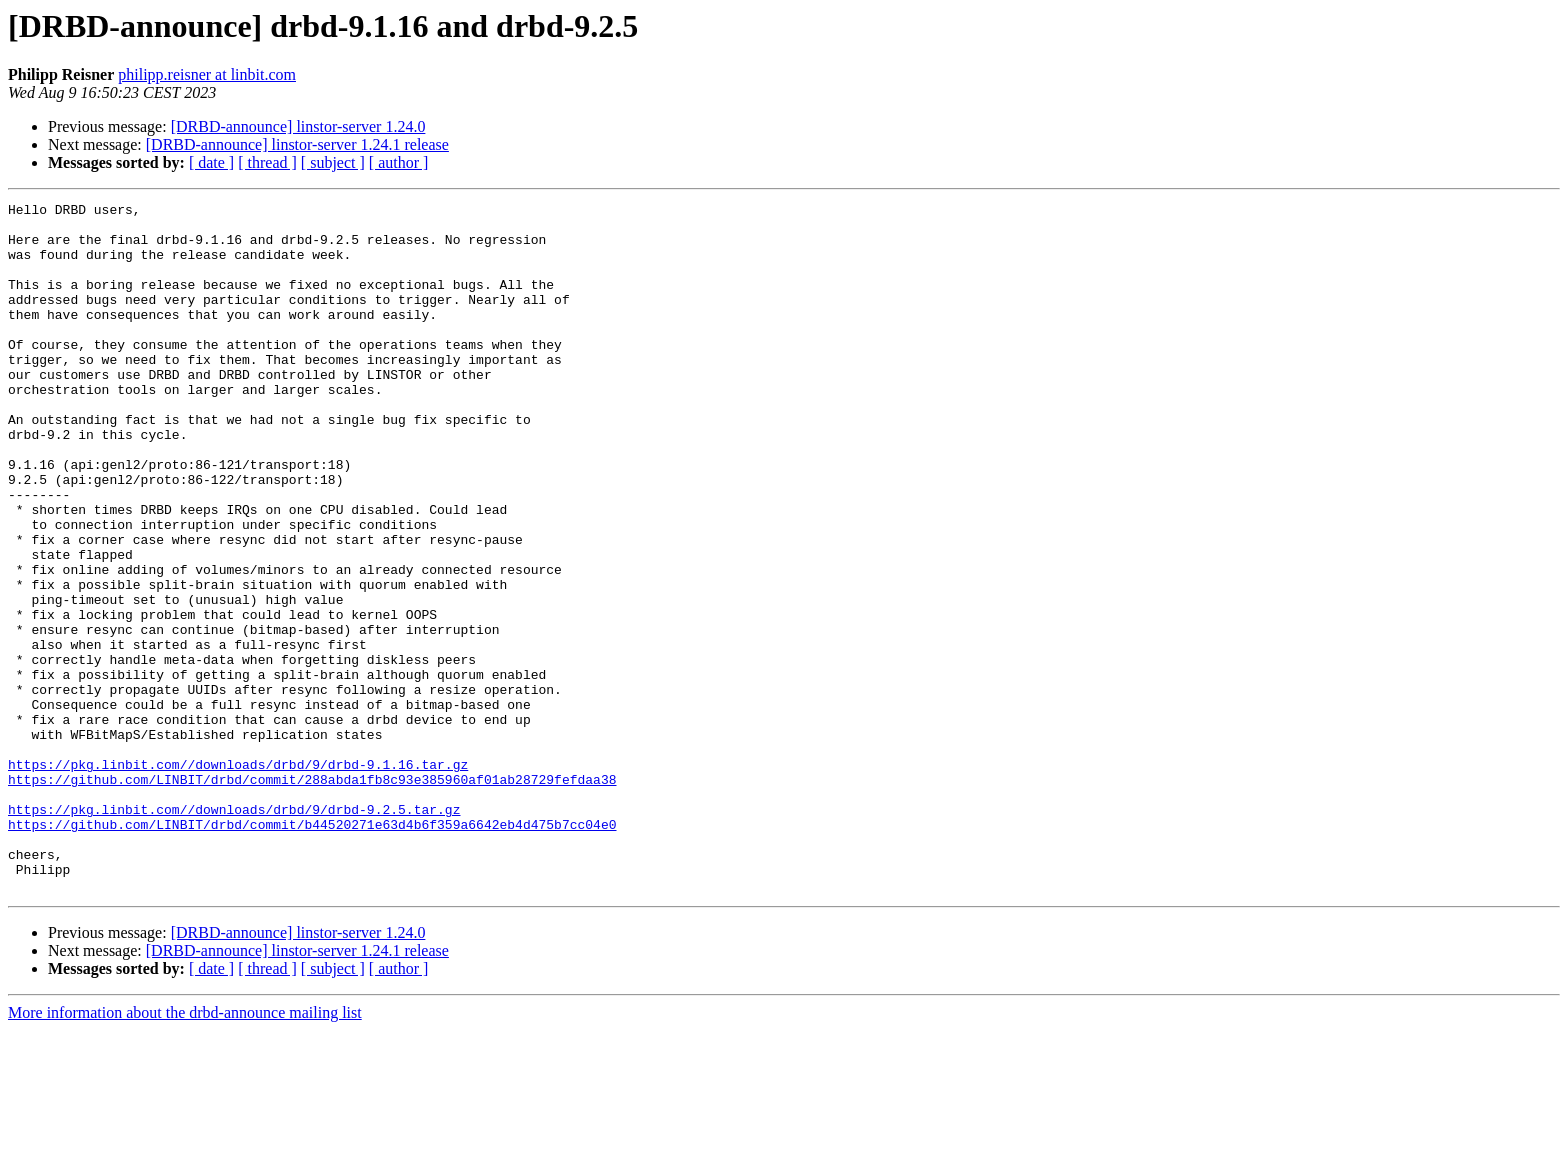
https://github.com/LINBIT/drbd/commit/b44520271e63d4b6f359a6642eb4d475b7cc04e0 (312, 950)
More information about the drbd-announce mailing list (185, 1150)
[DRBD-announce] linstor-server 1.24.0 (298, 126)
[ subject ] (333, 162)
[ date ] (211, 162)
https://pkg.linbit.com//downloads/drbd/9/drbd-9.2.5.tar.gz (234, 932)
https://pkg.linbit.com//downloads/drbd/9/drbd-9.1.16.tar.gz (238, 878)
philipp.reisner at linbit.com (207, 74)
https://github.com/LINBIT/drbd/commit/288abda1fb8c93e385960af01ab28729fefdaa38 (312, 896)
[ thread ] (267, 162)
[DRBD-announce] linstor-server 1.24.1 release (297, 144)
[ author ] (399, 162)
